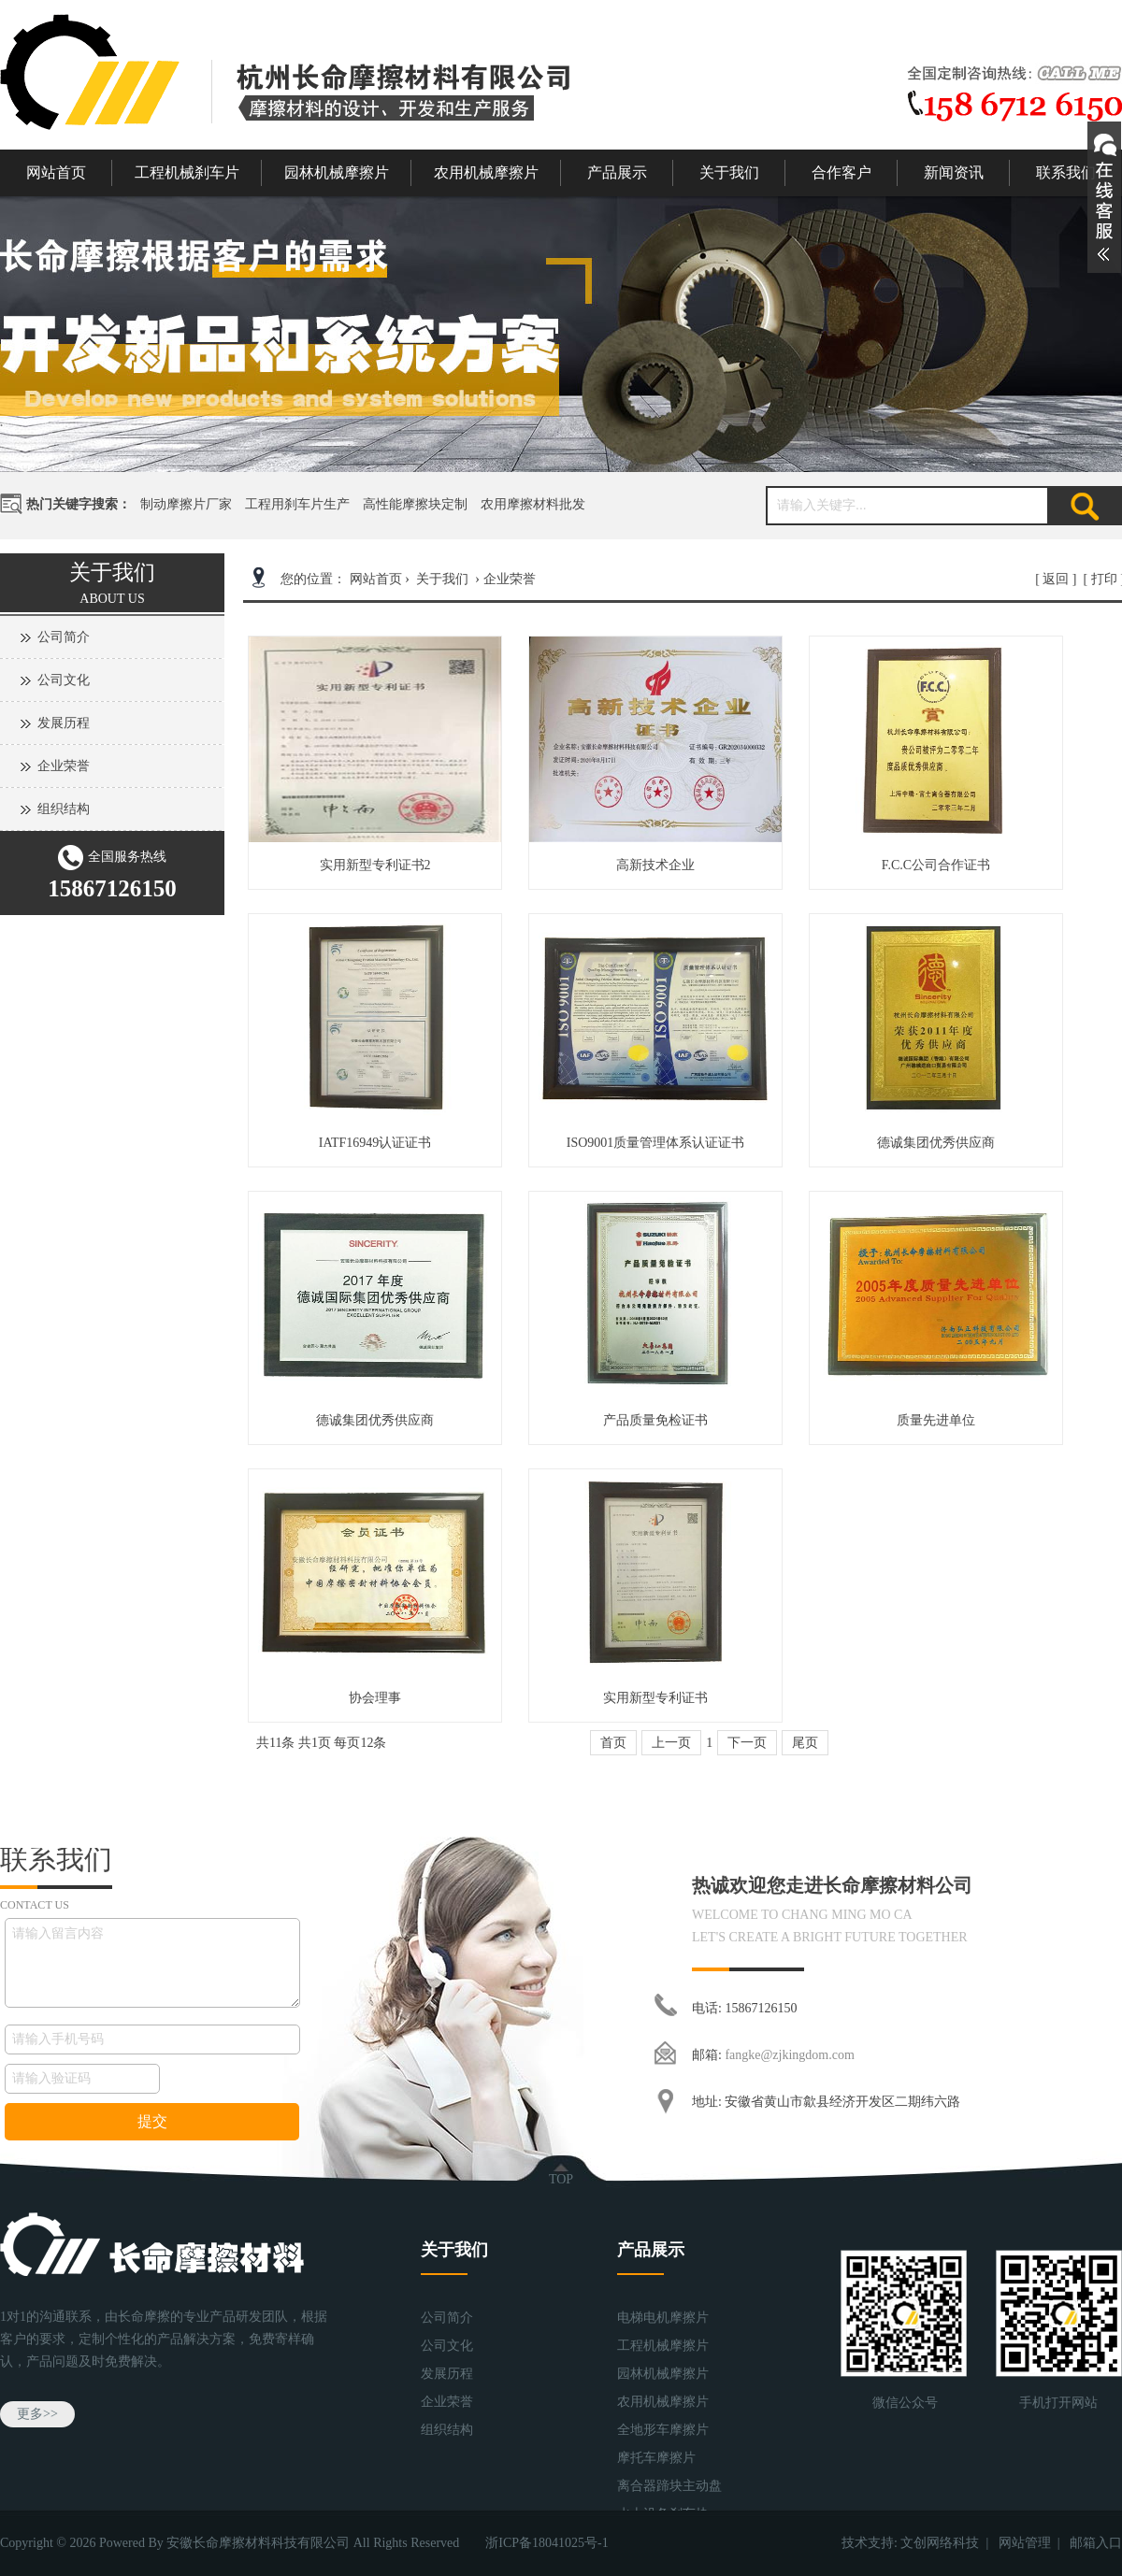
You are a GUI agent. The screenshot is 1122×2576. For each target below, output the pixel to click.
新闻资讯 (954, 172)
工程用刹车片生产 (297, 504)
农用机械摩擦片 (486, 172)
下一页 (747, 1743)
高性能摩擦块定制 (415, 504)
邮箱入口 (1096, 2543)
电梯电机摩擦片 (663, 2318)
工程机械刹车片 (187, 172)
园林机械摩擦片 (336, 172)
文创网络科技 (939, 2543)
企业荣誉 (63, 766)
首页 (613, 1743)
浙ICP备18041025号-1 (546, 2543)
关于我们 (729, 172)
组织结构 (63, 809)
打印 (1104, 579)
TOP (561, 2179)
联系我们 (1066, 172)
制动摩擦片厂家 (186, 504)
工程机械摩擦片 (663, 2346)
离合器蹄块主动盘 (669, 2486)
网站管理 (1025, 2543)
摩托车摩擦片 (656, 2458)
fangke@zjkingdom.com (789, 2055)
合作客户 (841, 172)
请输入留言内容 (152, 1963)
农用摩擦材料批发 (533, 504)
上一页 (671, 1743)
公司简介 (63, 637)
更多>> (37, 2414)
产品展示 (617, 172)
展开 (1104, 197)
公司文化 (63, 680)
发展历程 (63, 723)
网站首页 (56, 172)
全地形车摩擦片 (663, 2430)
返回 (1056, 579)
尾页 (805, 1743)
